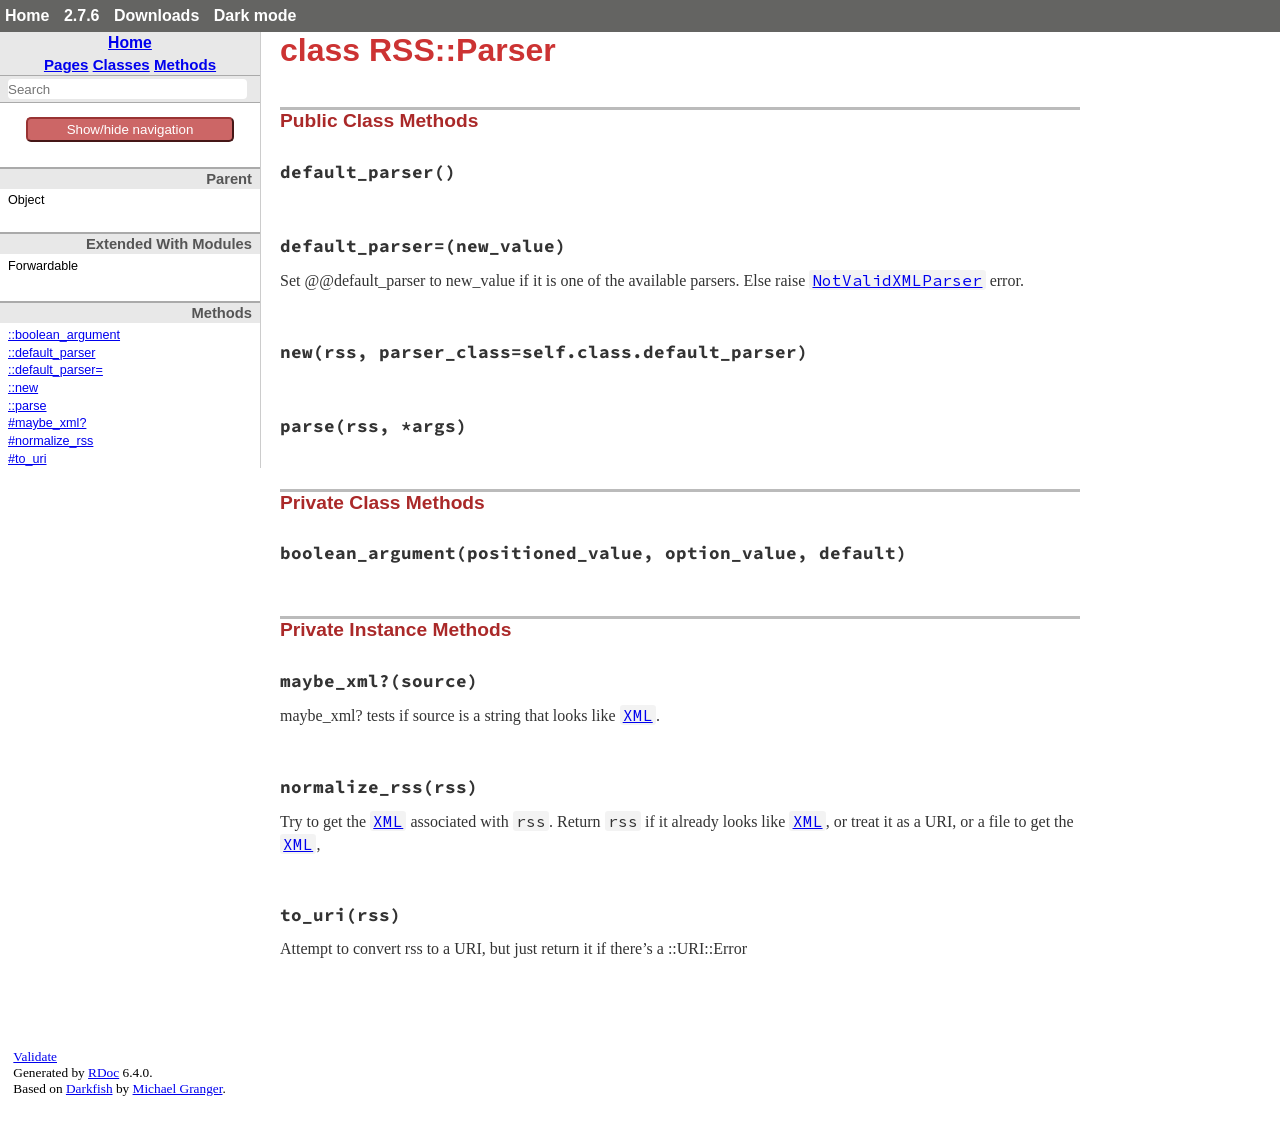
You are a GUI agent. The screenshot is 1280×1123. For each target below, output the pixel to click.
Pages (66, 64)
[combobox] (127, 89)
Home (27, 15)
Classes (121, 64)
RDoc (103, 1072)
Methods (185, 64)
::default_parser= (55, 370)
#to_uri (27, 459)
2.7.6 (82, 15)
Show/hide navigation (130, 129)
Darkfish (89, 1088)
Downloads (156, 15)
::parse (27, 406)
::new (23, 388)
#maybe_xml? (47, 423)
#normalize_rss (50, 441)
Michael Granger (178, 1088)
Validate (35, 1056)
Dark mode (255, 15)
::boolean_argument (64, 335)
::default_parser (52, 353)
